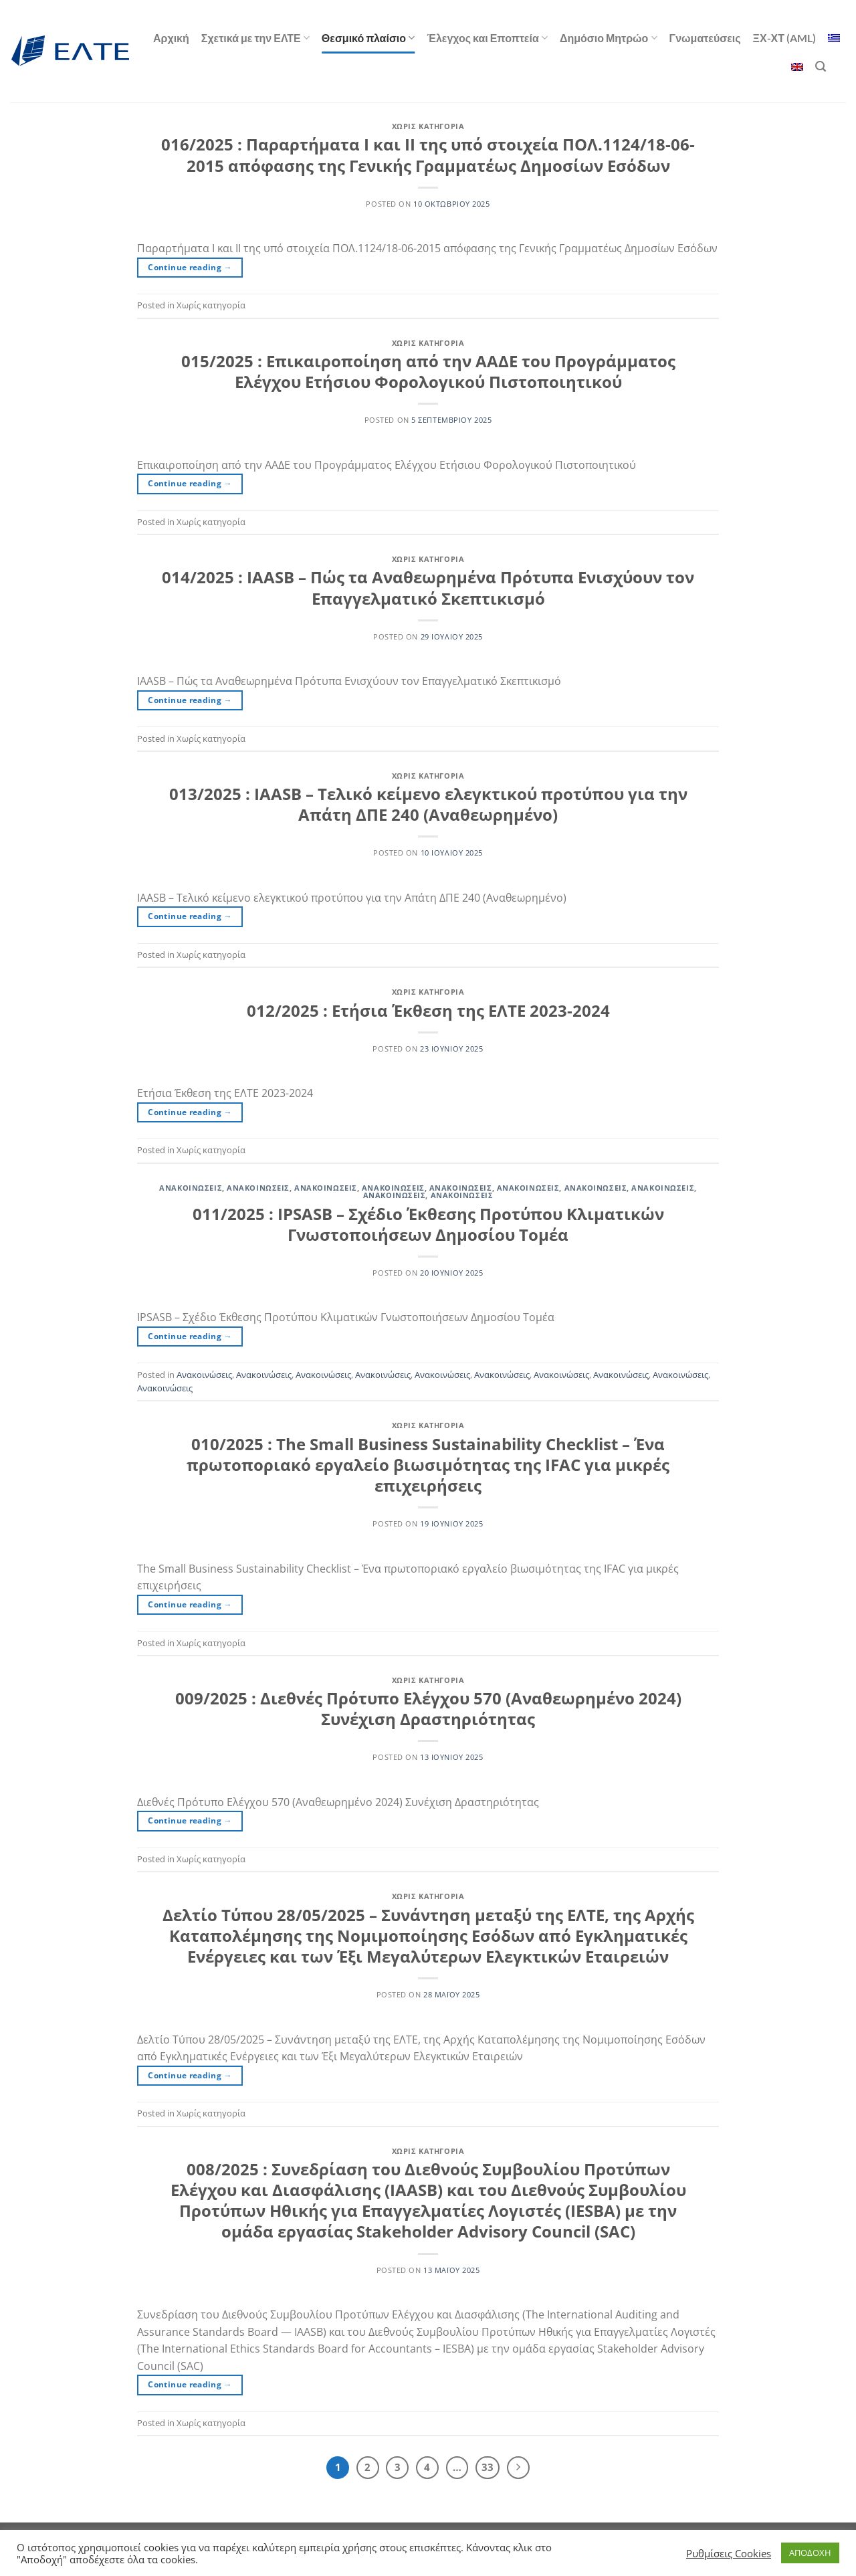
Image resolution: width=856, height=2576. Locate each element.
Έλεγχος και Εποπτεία (487, 38)
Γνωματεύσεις (705, 37)
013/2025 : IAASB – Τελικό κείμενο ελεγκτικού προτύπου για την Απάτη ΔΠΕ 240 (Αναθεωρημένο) (428, 804)
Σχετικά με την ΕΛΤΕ (255, 38)
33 (487, 2467)
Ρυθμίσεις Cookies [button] (728, 2553)
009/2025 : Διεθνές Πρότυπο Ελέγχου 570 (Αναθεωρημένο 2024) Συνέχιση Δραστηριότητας (428, 1708)
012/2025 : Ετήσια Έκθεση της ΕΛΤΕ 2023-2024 (428, 1010)
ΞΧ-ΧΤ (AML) (784, 37)
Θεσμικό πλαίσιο (368, 38)
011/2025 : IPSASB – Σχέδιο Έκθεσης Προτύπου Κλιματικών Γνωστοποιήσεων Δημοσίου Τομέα (428, 1224)
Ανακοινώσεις (190, 1188)
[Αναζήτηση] (820, 67)
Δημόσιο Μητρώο (608, 38)
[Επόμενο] (518, 2467)
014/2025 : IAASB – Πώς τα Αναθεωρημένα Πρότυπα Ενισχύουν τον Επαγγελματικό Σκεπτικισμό (428, 587)
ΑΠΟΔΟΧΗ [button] (810, 2553)
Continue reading (190, 267)
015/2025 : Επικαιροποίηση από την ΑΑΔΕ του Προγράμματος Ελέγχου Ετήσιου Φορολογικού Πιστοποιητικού (428, 371)
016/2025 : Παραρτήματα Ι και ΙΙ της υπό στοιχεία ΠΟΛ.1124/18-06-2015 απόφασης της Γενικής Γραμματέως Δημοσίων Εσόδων (428, 154)
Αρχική (171, 37)
